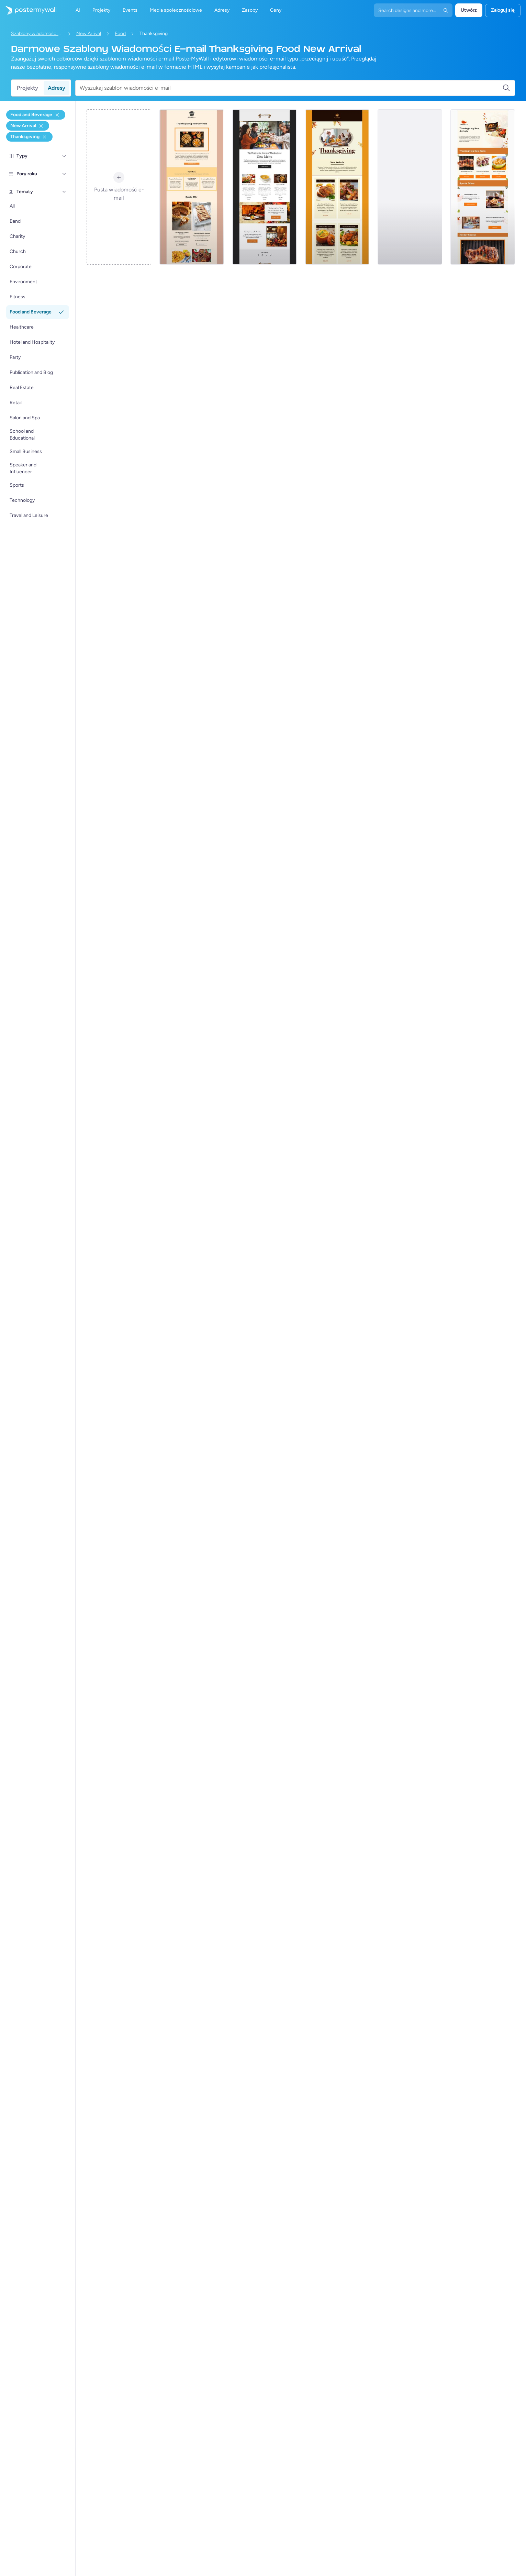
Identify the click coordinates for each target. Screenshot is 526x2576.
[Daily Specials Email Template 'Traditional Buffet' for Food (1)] (410, 187)
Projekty (27, 88)
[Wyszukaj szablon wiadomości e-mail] (291, 88)
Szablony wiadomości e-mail (37, 33)
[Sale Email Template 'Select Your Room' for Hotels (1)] (191, 187)
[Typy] (64, 156)
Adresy (56, 88)
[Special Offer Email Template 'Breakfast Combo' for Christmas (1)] (337, 187)
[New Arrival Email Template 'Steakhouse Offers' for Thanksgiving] (482, 187)
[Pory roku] (64, 174)
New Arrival (88, 33)
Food (120, 33)
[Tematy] (64, 192)
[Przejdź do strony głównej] (28, 10)
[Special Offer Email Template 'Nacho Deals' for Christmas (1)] (264, 187)
